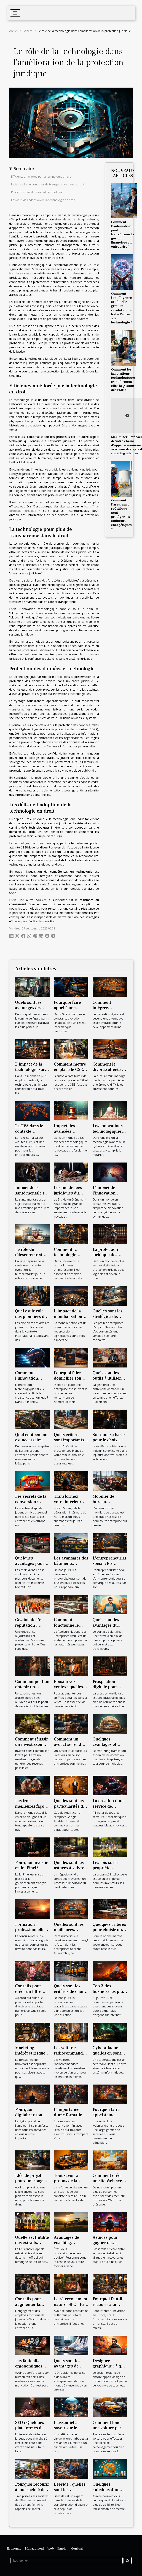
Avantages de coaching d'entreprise (66, 2243)
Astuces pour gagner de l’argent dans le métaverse (107, 2245)
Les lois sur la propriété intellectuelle (106, 1868)
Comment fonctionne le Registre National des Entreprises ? (70, 1628)
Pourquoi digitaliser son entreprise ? (28, 2115)
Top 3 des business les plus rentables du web (109, 1991)
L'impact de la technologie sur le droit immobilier (32, 1069)
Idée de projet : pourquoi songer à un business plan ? (32, 2183)
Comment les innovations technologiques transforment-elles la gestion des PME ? (123, 379)
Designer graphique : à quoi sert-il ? (110, 2366)
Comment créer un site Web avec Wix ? (108, 2181)
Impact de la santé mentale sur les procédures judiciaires (32, 1196)
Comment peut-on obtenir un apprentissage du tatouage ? (32, 1690)
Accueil (13, 31)
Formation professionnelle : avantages (31, 1930)
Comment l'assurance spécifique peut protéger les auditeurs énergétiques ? (121, 514)
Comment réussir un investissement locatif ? (32, 1744)
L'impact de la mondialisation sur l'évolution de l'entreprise (70, 1319)
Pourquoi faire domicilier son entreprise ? (67, 1378)
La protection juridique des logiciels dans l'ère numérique (108, 1257)
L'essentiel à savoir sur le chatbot (65, 2428)
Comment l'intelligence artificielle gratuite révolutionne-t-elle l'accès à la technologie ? (122, 307)
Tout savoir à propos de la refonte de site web (67, 2183)
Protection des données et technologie (37, 192)
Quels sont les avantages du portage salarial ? (109, 1625)
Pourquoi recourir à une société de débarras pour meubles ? (32, 2492)
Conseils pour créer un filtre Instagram (28, 1991)
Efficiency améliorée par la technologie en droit (42, 177)
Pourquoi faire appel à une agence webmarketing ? (108, 2117)
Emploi (62, 2549)
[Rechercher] (66, 2560)
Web (50, 2549)
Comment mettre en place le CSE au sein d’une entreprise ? (70, 1072)
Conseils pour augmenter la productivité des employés (30, 2307)
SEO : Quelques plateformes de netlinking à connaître (29, 2431)
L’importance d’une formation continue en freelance (69, 2117)
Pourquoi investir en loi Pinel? (31, 1865)
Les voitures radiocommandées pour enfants (71, 2053)
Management (34, 2549)
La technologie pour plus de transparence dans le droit (47, 184)
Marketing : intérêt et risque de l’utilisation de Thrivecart (31, 2056)
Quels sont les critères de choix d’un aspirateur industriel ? (69, 1994)
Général (28, 31)
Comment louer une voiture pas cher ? (107, 2428)
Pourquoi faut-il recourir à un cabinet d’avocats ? (107, 2307)
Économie (14, 2549)
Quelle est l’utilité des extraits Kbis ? (32, 2243)
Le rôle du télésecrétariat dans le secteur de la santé (32, 1257)
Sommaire (24, 168)
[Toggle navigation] (15, 13)
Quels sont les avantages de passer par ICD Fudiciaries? (68, 2369)
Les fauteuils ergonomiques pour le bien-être (33, 2366)
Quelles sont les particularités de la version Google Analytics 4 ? (70, 1809)
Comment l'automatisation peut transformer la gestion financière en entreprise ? (124, 234)
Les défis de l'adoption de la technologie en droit (43, 200)
